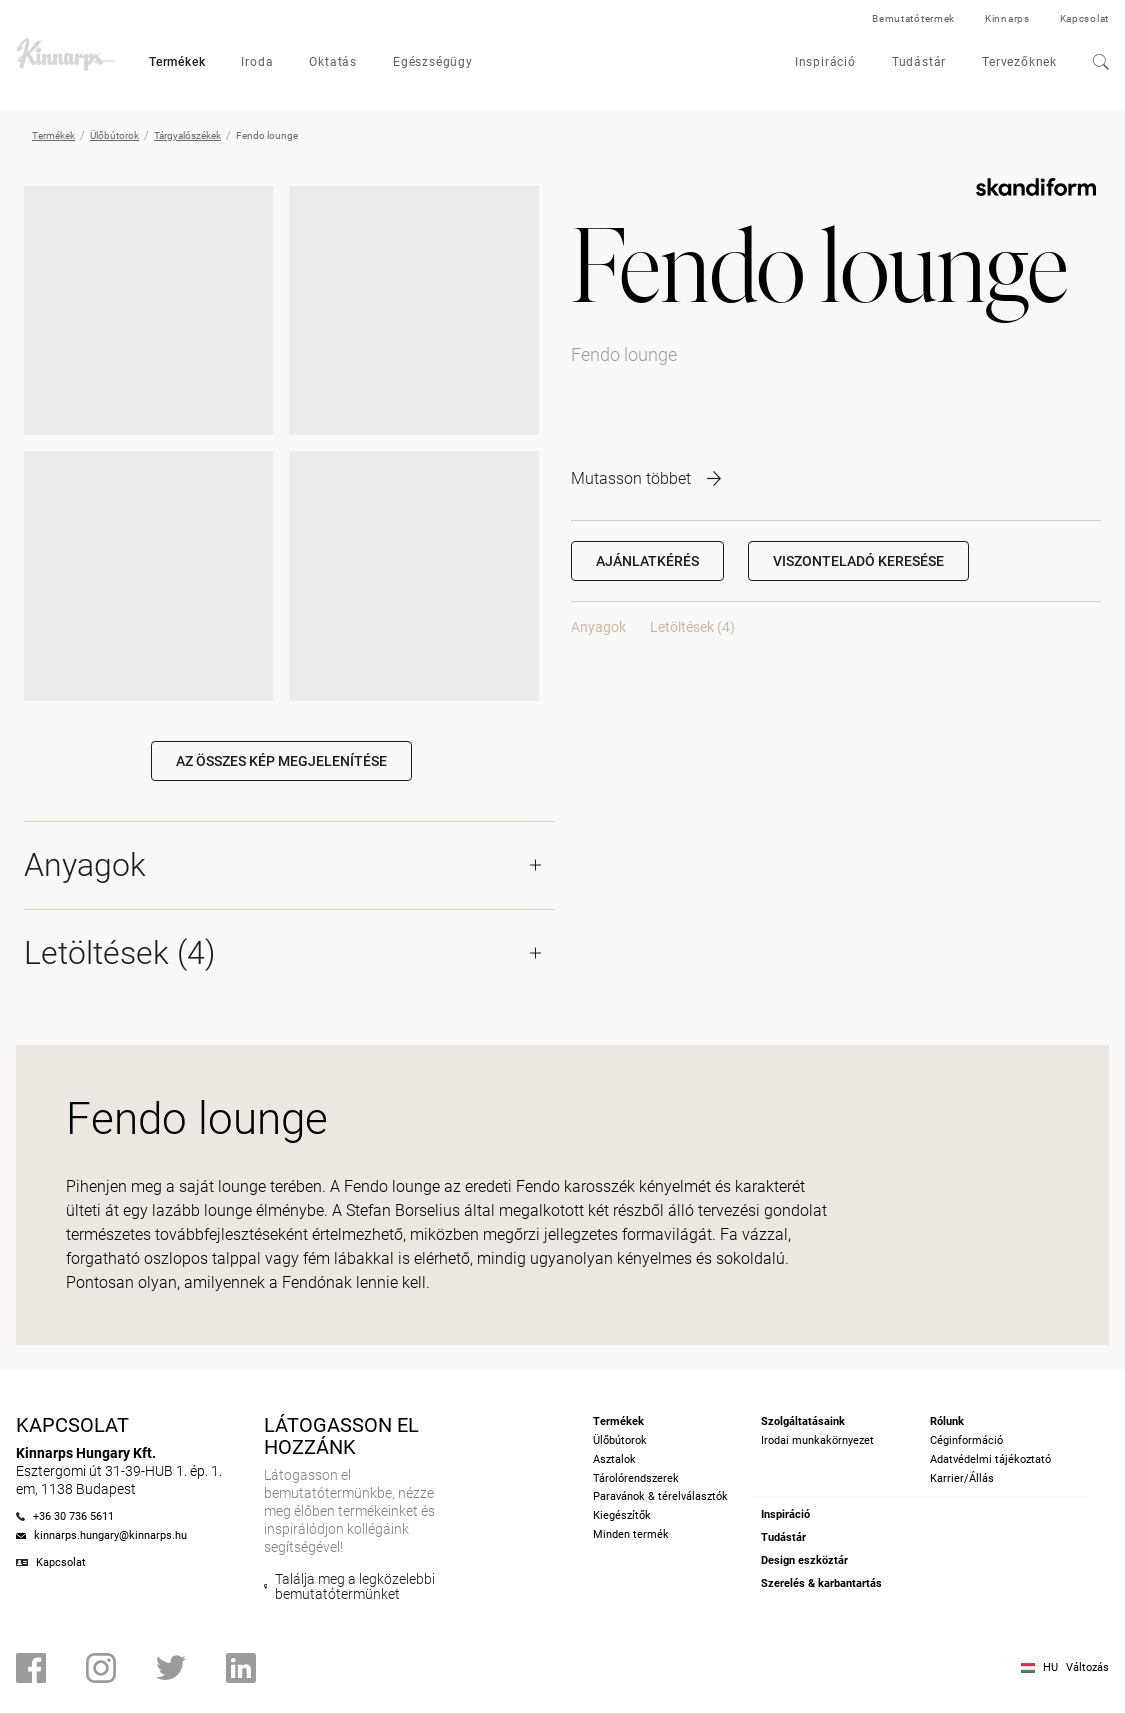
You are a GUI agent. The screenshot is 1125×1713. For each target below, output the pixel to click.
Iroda (257, 62)
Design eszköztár (804, 1560)
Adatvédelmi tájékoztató (990, 1459)
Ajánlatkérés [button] (647, 561)
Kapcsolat (1084, 18)
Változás (1087, 1667)
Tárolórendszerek (636, 1478)
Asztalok (614, 1459)
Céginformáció (966, 1440)
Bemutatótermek (913, 18)
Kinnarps (1007, 18)
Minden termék (631, 1534)
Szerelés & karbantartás (821, 1583)
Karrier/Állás (962, 1478)
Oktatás (333, 62)
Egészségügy (433, 62)
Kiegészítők (622, 1515)
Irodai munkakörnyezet (817, 1440)
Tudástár (919, 62)
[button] (858, 561)
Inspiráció (825, 62)
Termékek (177, 62)
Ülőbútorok (114, 135)
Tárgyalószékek (187, 135)
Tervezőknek (1019, 62)
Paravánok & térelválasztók (660, 1496)
